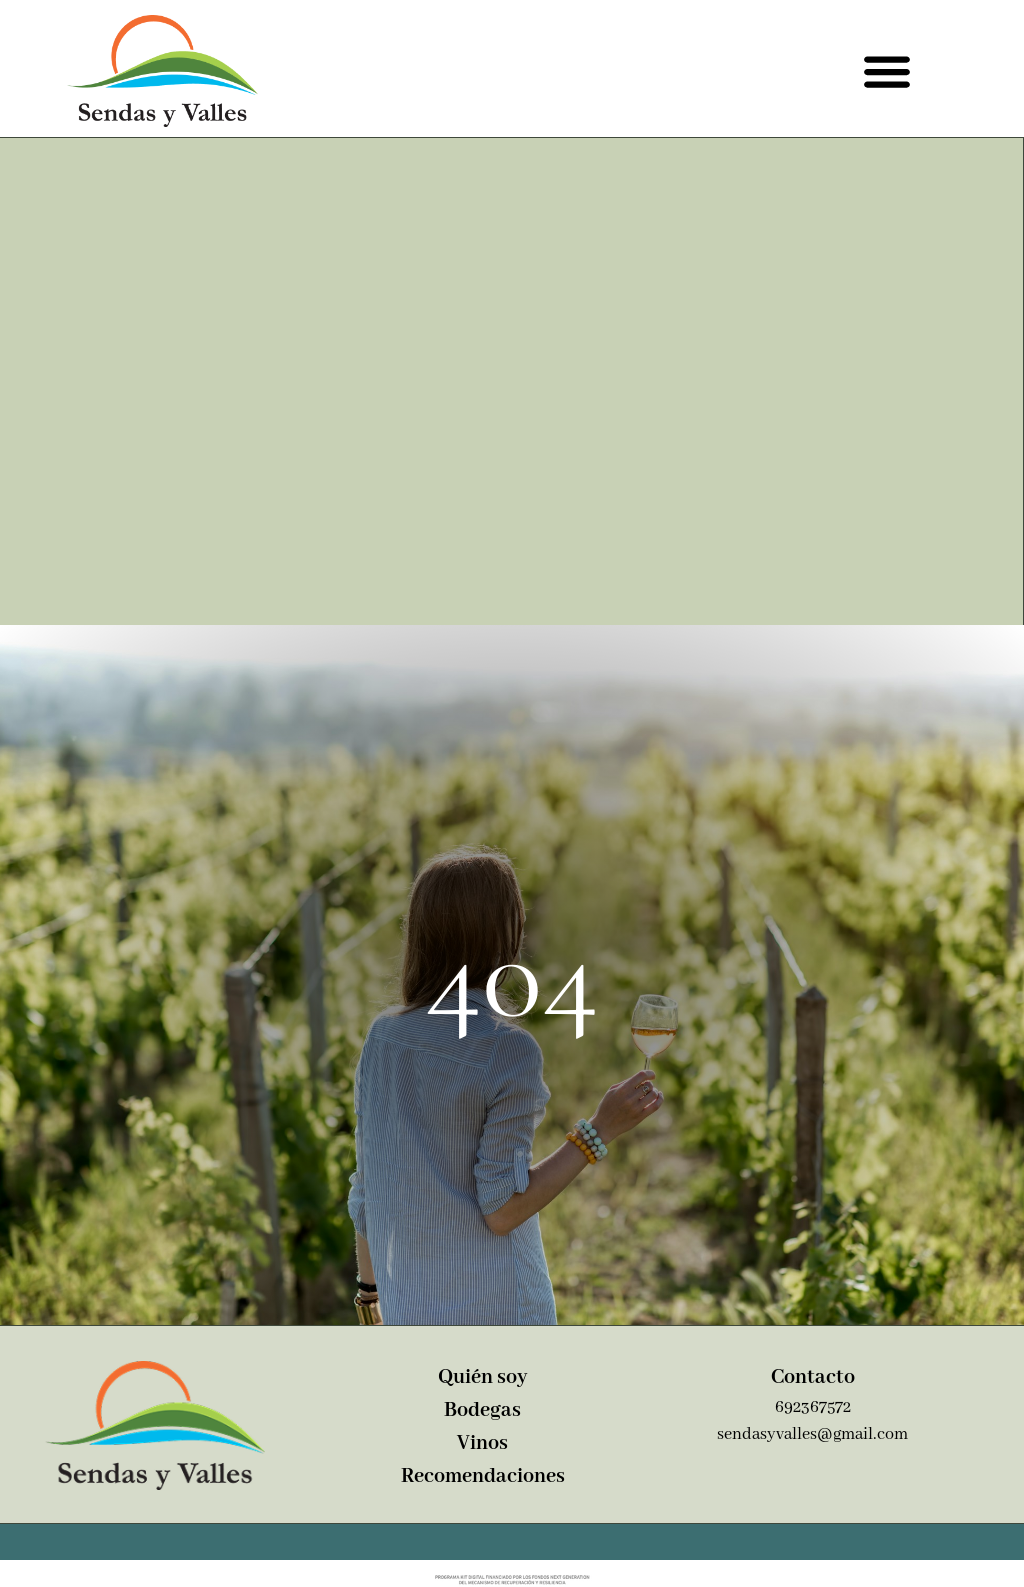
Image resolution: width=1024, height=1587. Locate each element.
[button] (886, 70)
